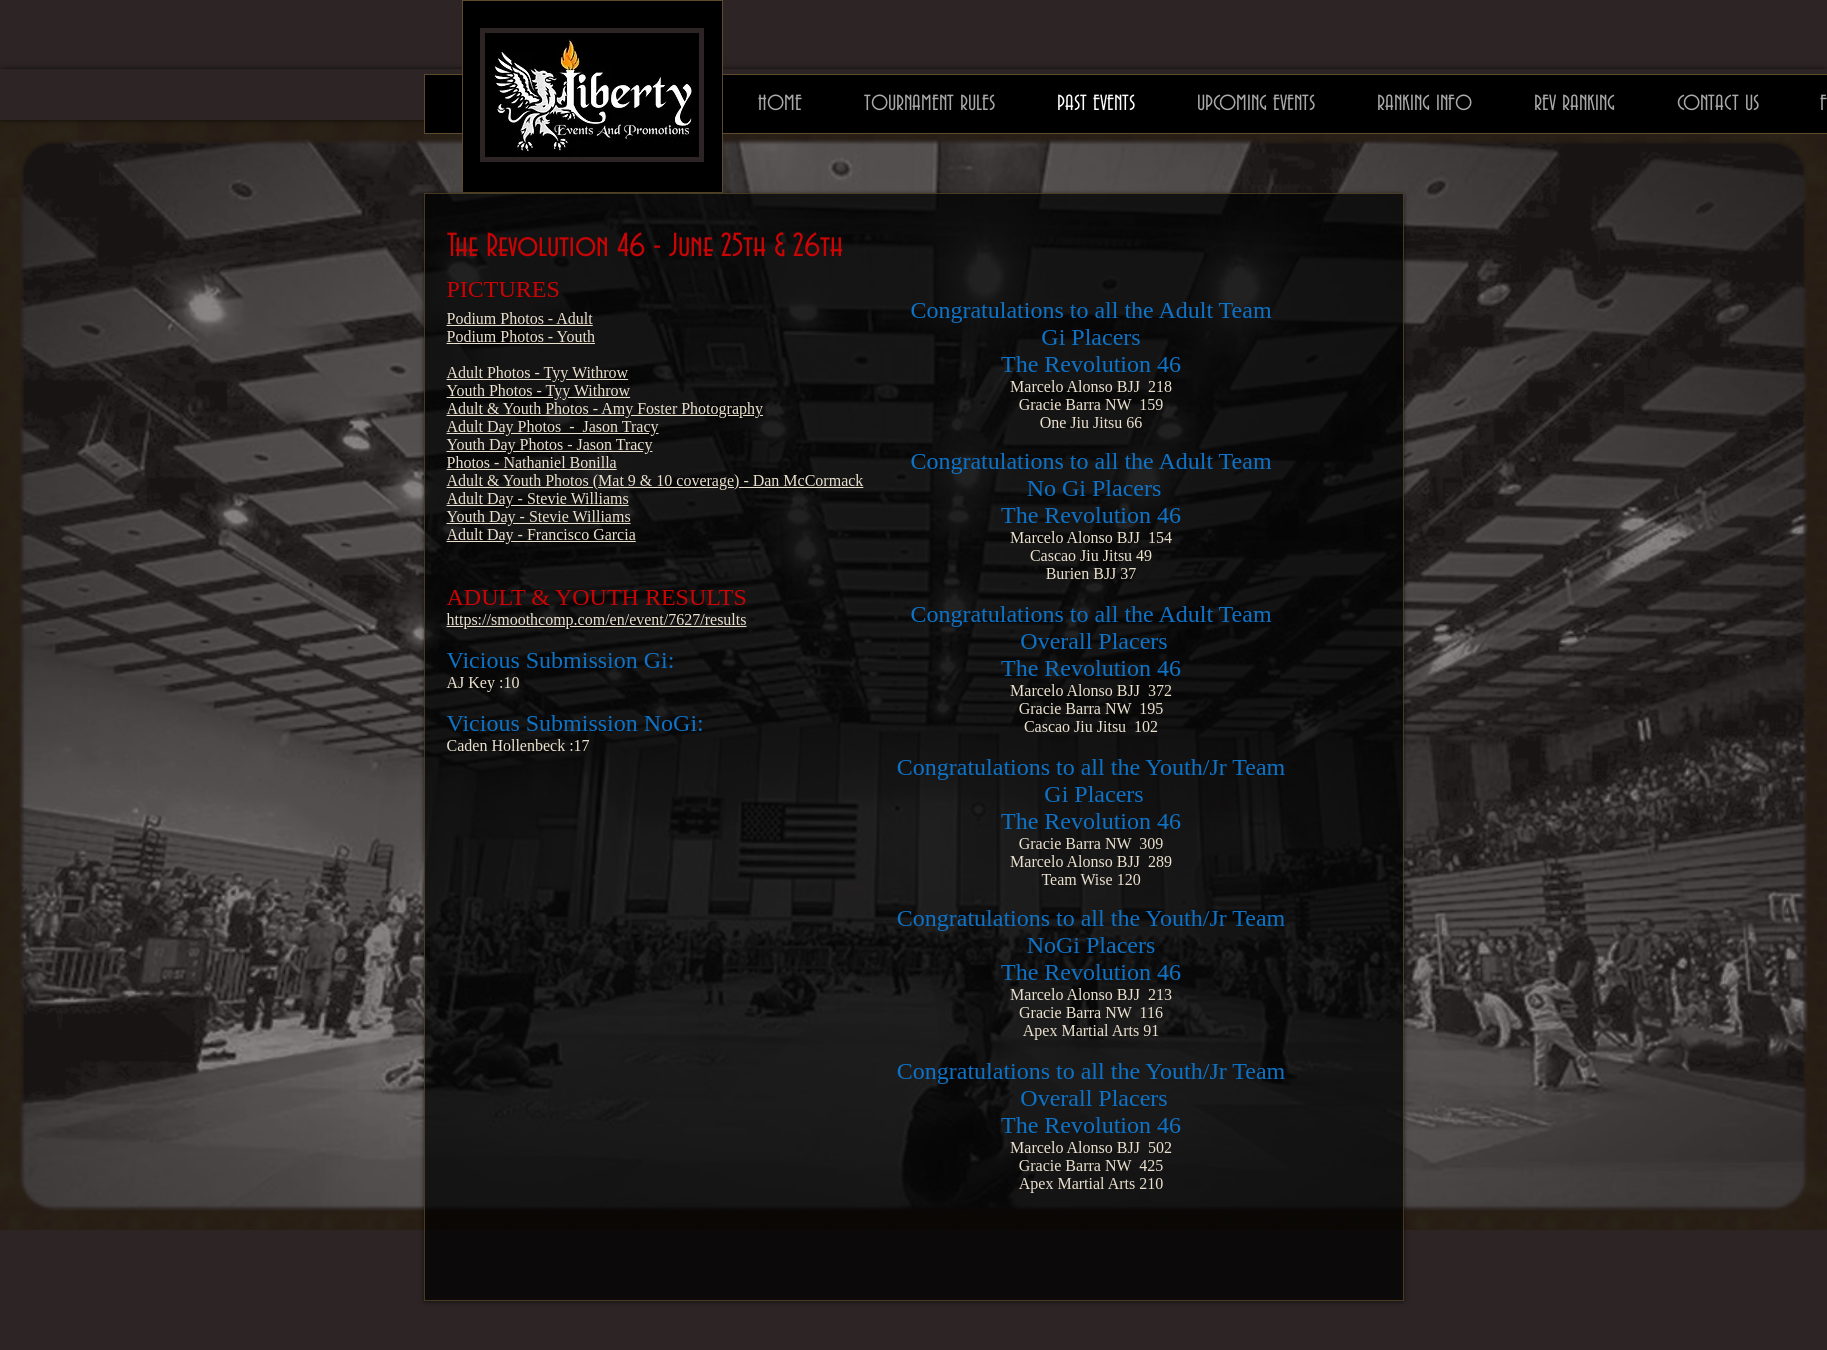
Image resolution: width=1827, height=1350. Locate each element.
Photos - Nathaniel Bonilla (532, 462)
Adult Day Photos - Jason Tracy (553, 426)
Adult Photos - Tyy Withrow (538, 372)
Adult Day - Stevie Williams (538, 498)
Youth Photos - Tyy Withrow (539, 390)
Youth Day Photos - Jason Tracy (550, 444)
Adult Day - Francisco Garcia (541, 534)
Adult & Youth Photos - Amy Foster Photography (605, 408)
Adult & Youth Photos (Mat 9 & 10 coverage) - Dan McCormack (655, 480)
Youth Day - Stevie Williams (539, 516)
